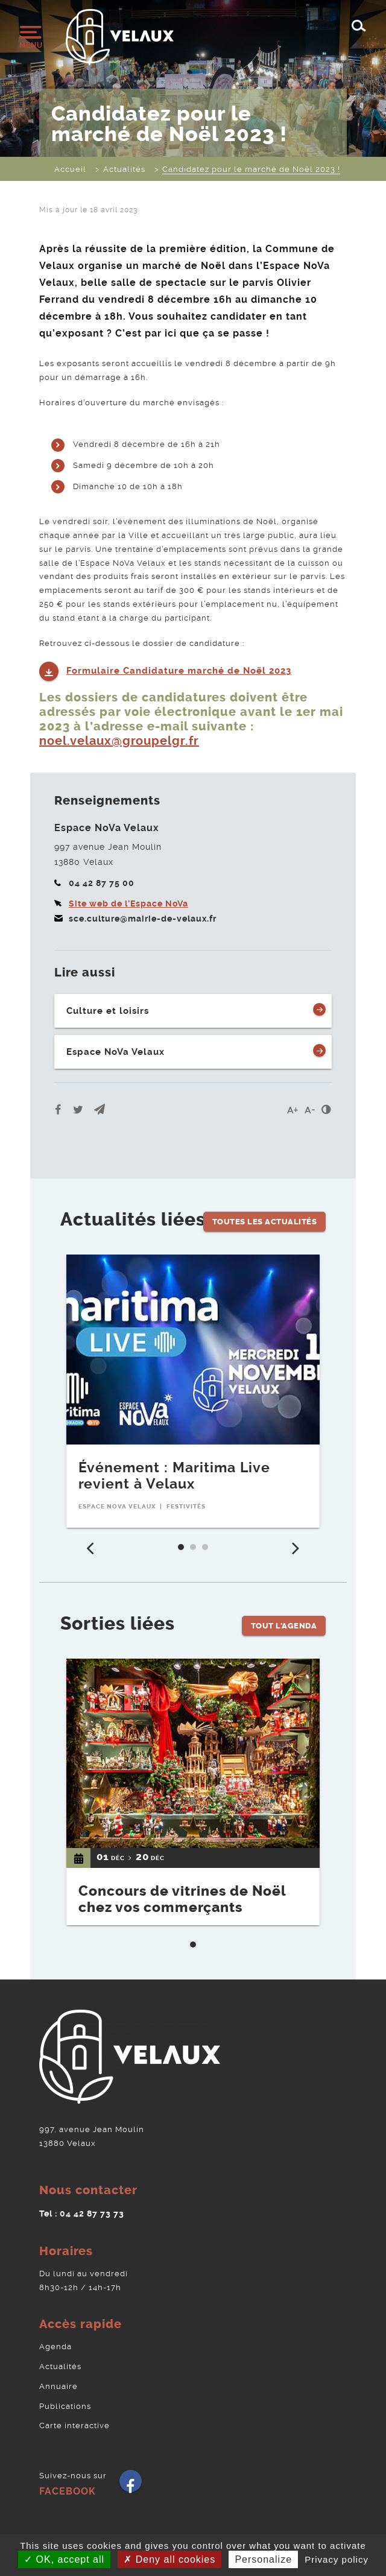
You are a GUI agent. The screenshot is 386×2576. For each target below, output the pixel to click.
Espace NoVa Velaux (115, 1051)
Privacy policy (337, 2559)
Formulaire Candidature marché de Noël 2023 (178, 670)
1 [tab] (184, 1550)
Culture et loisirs (107, 1010)
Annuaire (58, 2386)
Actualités (60, 2366)
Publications (65, 2406)
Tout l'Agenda (284, 1625)
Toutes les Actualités (264, 1221)
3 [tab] (208, 1550)
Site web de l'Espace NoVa (128, 903)
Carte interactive (74, 2425)
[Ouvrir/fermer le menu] (30, 37)
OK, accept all (64, 2559)
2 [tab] (196, 1550)
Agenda (55, 2346)
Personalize (263, 2559)
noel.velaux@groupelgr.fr (119, 741)
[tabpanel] (193, 1391)
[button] (99, 1109)
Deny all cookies (169, 2559)
